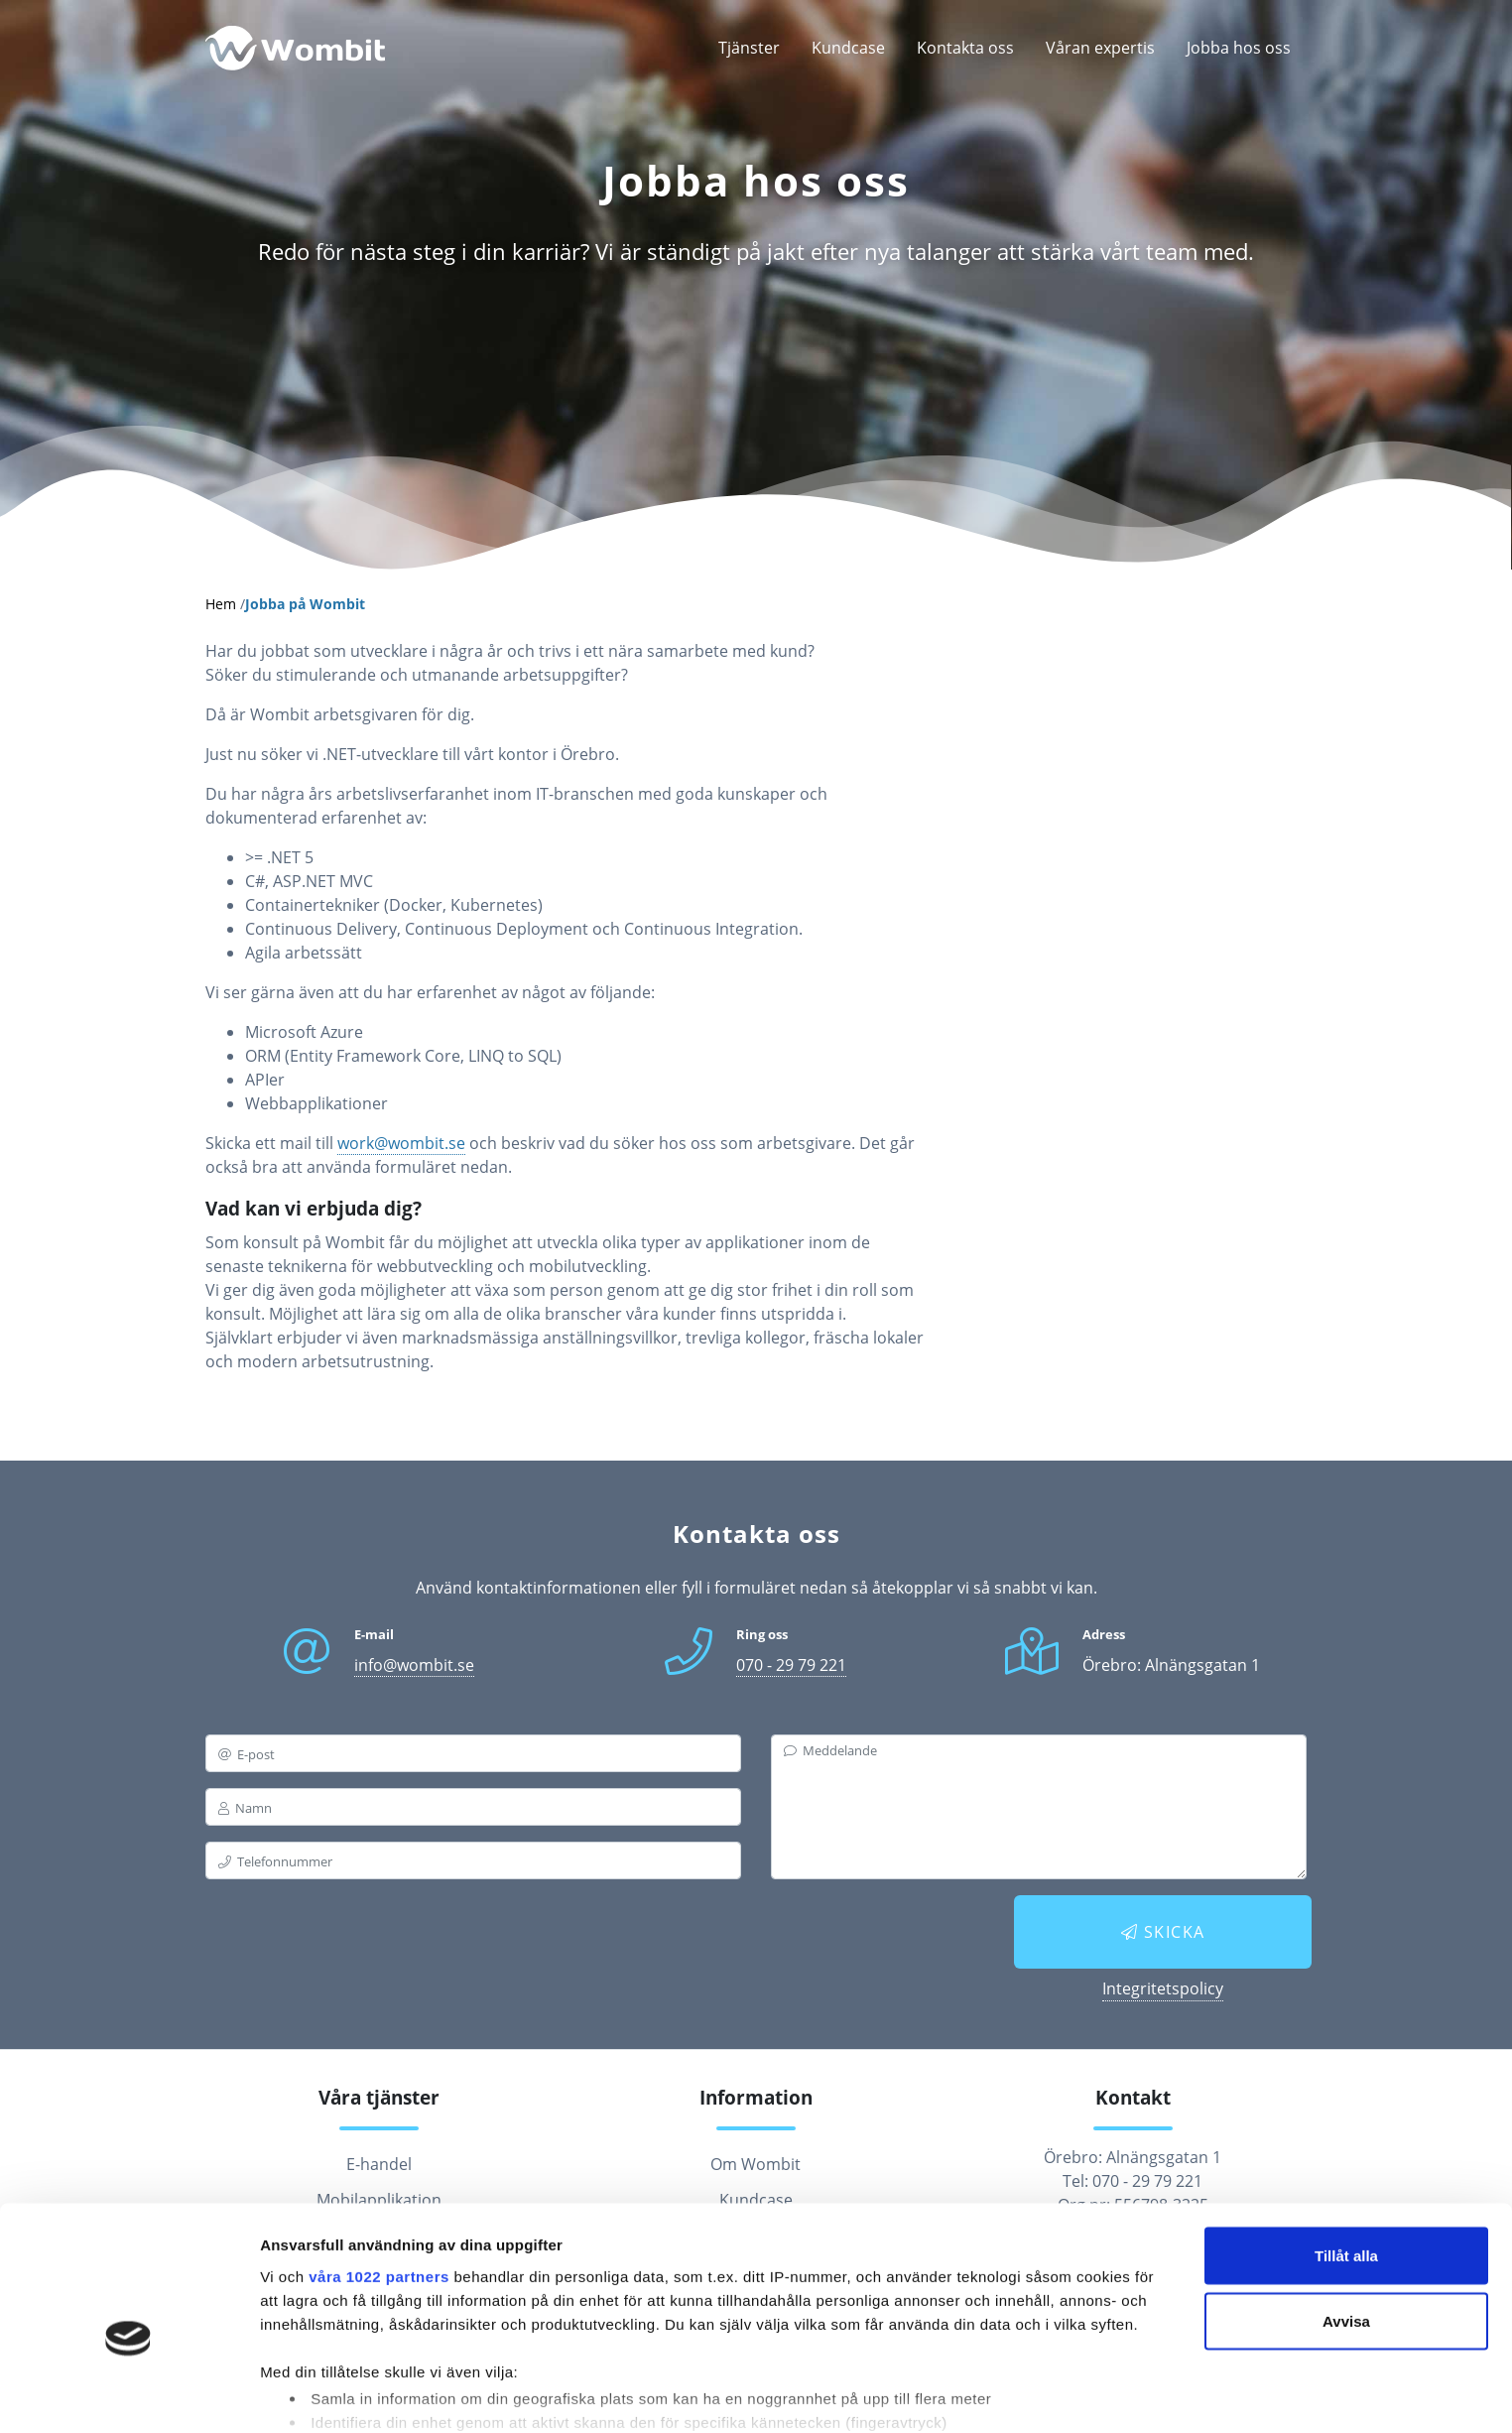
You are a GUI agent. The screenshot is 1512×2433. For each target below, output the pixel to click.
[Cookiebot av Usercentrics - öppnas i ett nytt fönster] (128, 2394)
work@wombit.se (401, 1143)
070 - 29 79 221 (791, 1665)
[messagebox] (1039, 1806)
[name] (473, 1807)
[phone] (473, 1860)
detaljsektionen (952, 2349)
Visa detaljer (304, 2393)
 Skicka (1163, 1932)
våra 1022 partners (379, 2174)
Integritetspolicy (1162, 1988)
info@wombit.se (414, 1665)
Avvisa (1346, 2220)
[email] (473, 1753)
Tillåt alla (1346, 2154)
